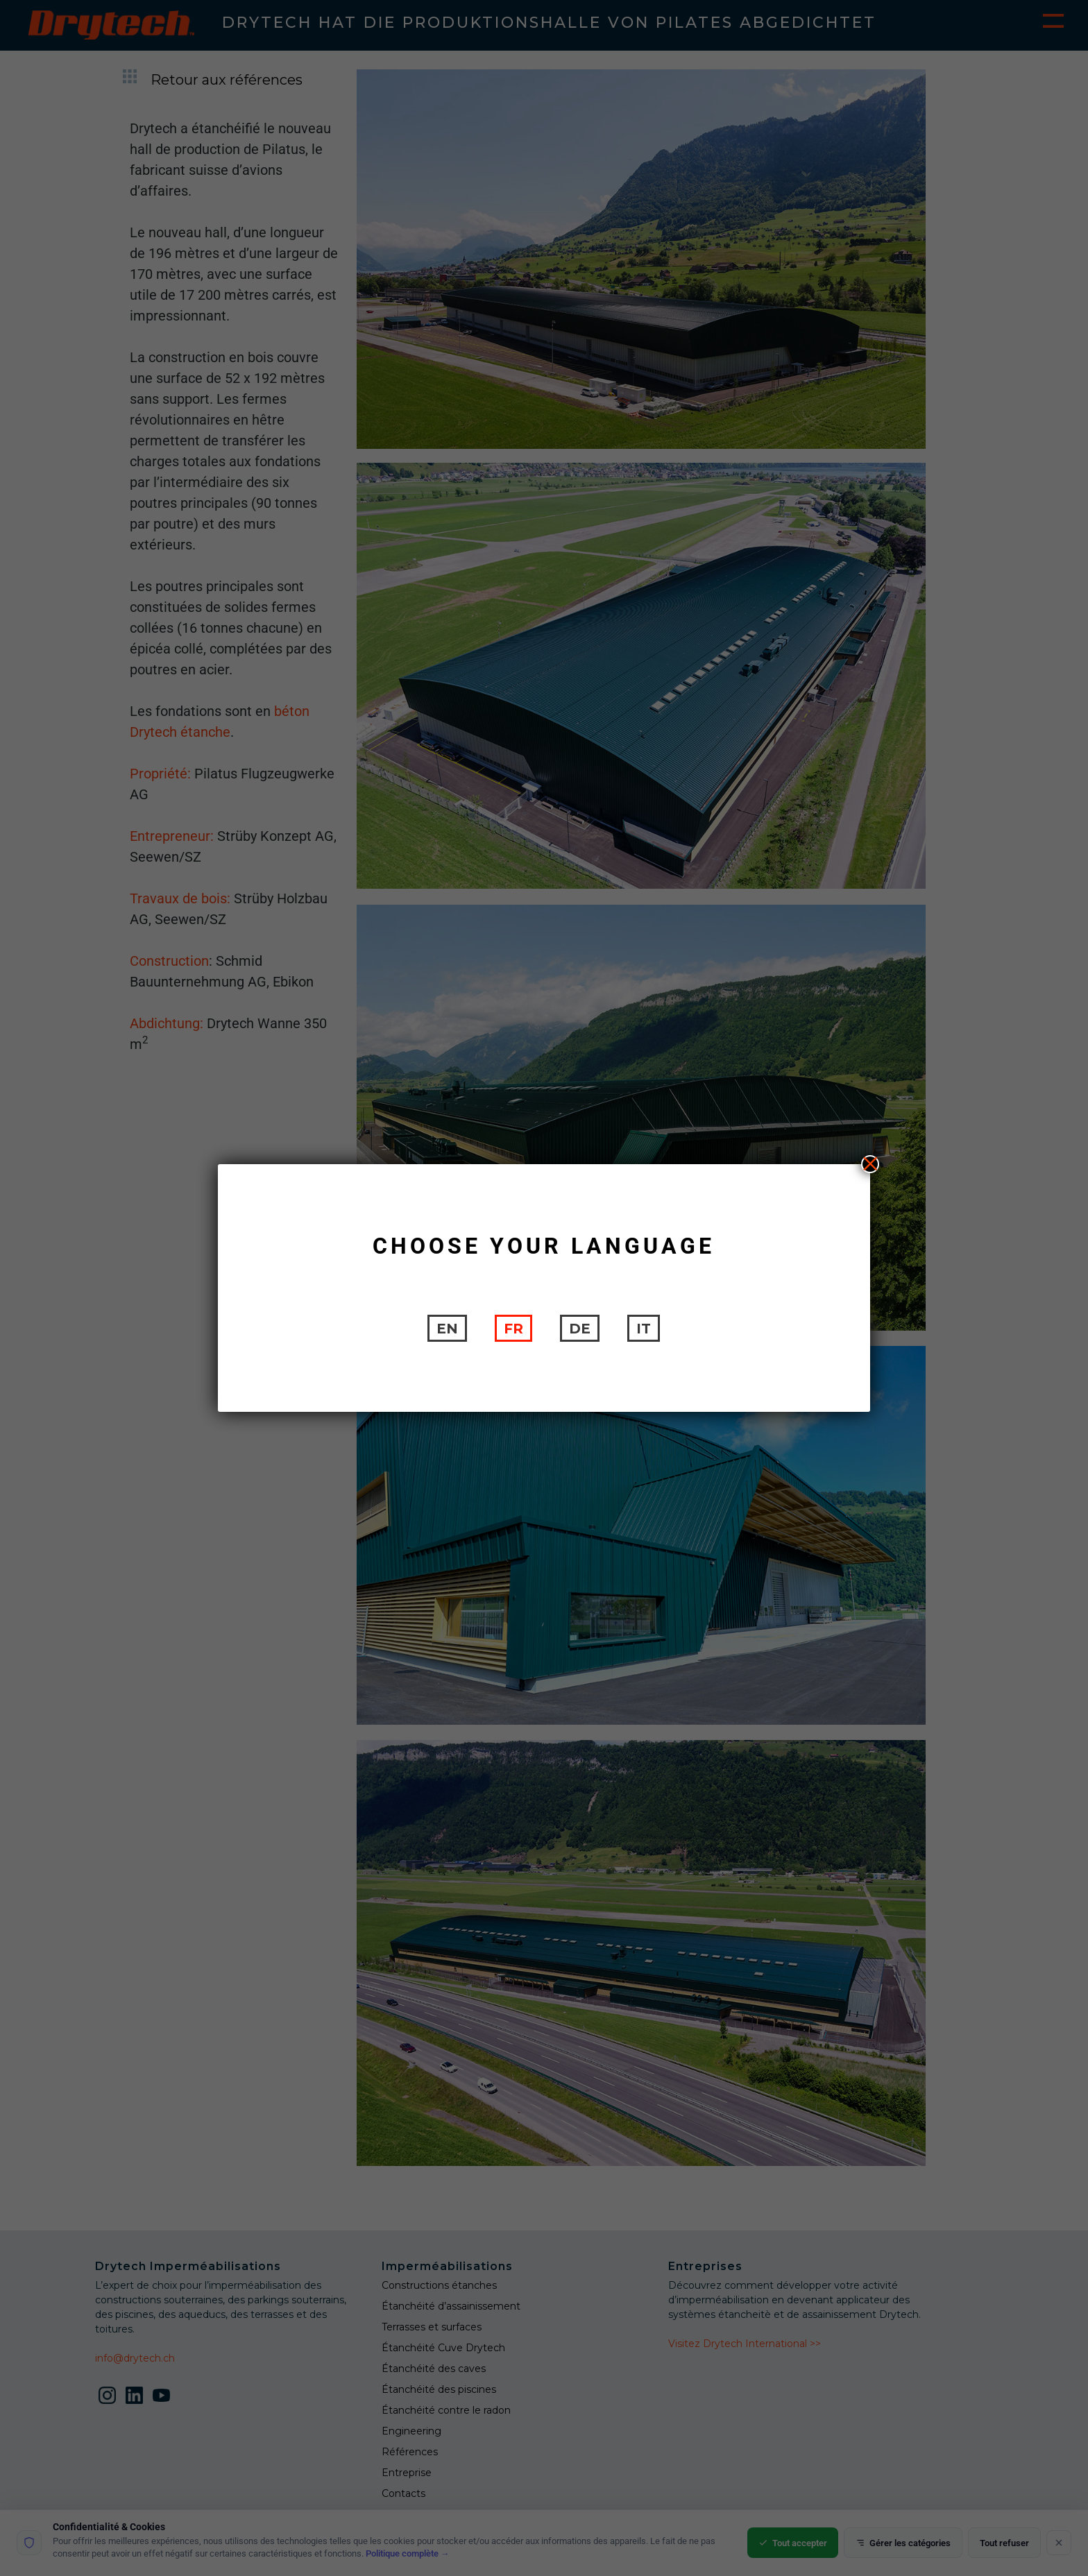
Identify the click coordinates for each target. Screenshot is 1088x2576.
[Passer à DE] (580, 1328)
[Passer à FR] (513, 1328)
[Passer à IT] (643, 1328)
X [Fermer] (870, 1164)
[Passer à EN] (447, 1328)
